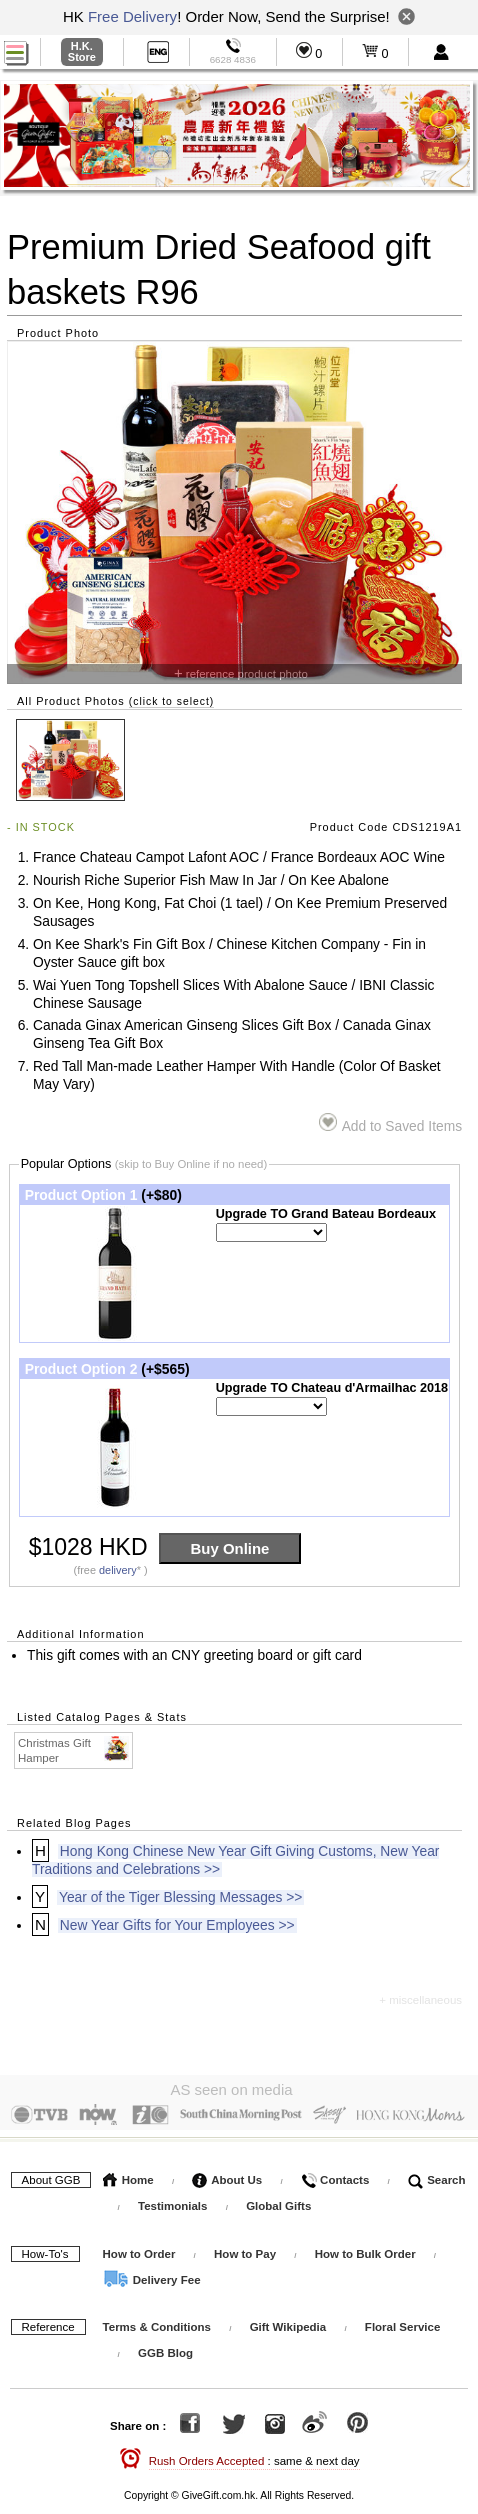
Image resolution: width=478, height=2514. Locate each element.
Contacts (335, 2175)
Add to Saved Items (390, 1123)
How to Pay (246, 2249)
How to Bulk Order (367, 2249)
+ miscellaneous (420, 2000)
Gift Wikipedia (288, 2323)
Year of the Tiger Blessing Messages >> (180, 1897)
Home (128, 2175)
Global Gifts (278, 2201)
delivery (118, 1570)
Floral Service (402, 2323)
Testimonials (172, 2201)
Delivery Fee (152, 2275)
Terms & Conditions (157, 2323)
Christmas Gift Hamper (74, 1750)
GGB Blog (165, 2349)
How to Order (139, 2249)
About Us (227, 2175)
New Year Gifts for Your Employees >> (177, 1925)
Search (437, 2175)
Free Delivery (132, 16)
